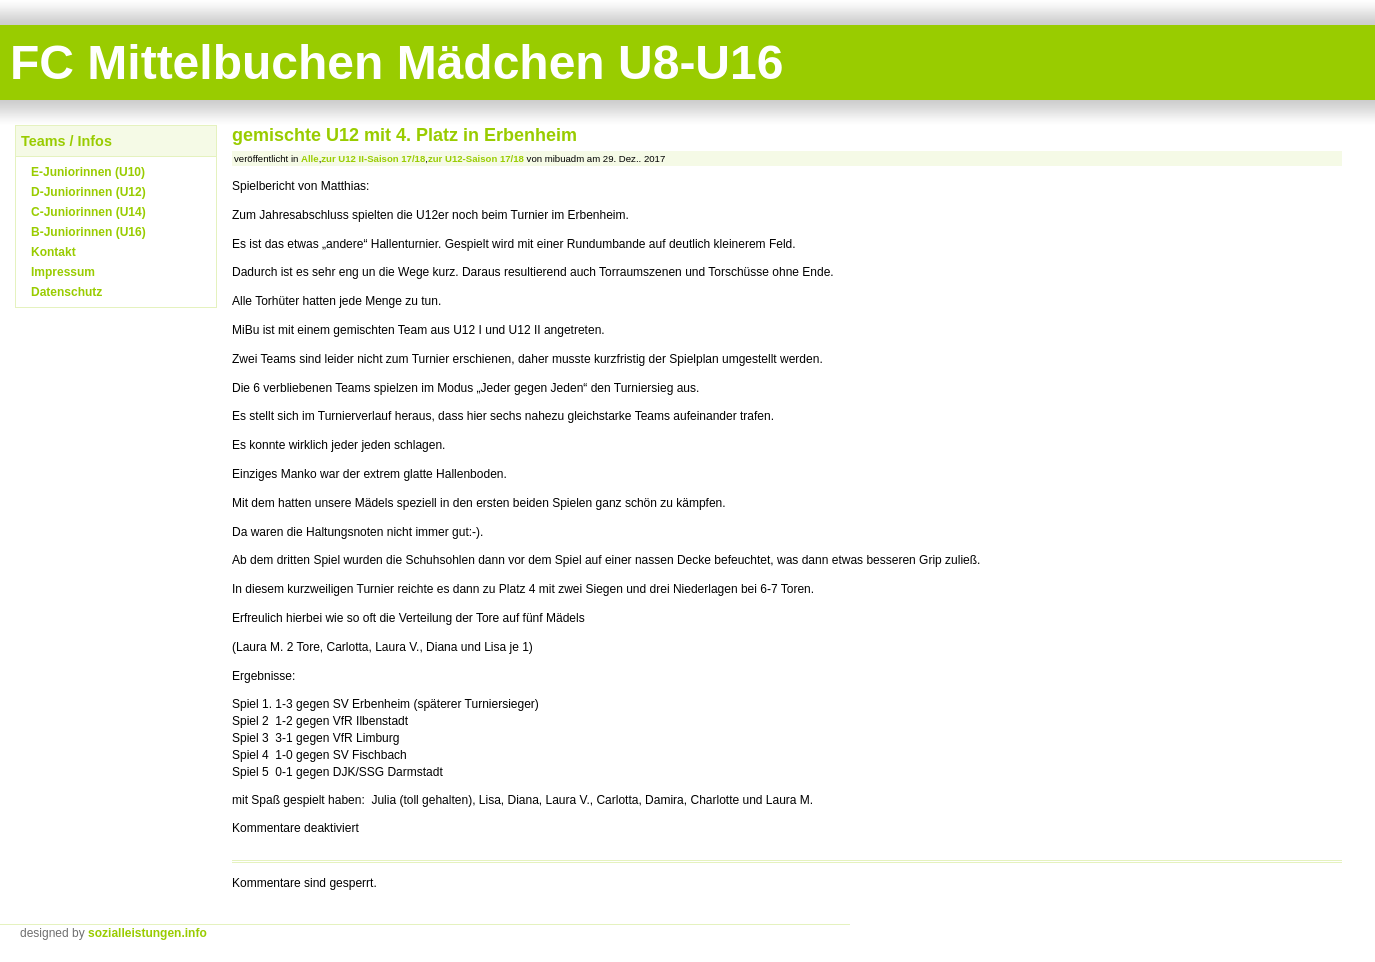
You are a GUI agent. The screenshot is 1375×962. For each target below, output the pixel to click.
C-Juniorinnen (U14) (88, 212)
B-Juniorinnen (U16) (88, 232)
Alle (310, 158)
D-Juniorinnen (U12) (88, 192)
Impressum (63, 272)
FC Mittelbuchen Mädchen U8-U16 (396, 62)
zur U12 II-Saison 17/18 (373, 158)
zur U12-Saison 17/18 (476, 158)
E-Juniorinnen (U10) (88, 172)
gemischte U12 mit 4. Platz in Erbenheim (404, 135)
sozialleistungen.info (147, 933)
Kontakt (53, 252)
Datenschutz (66, 292)
